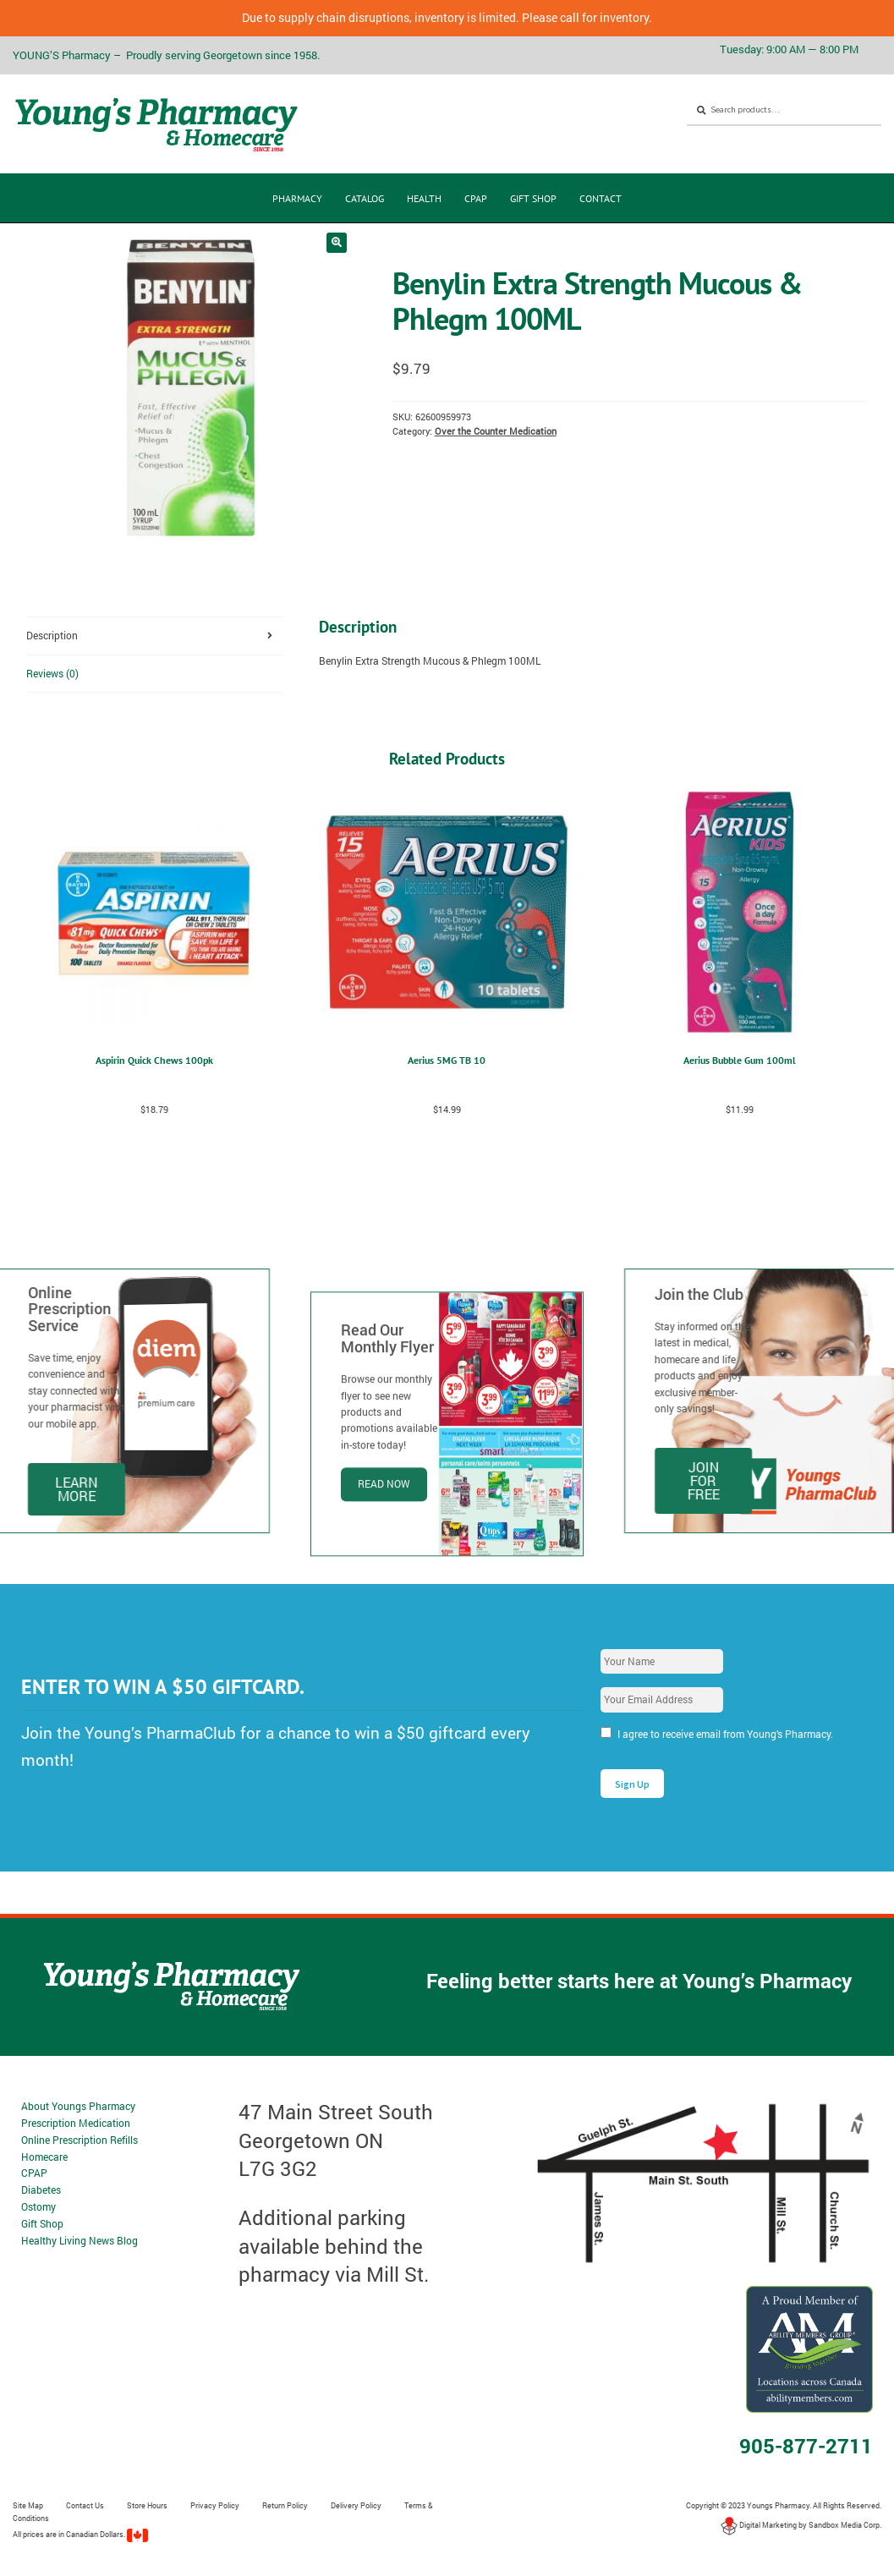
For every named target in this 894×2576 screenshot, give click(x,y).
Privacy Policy (214, 2505)
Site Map (28, 2505)
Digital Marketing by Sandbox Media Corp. (801, 2524)
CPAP (475, 198)
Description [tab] (52, 635)
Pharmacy (297, 198)
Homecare (44, 2156)
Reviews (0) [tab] (52, 673)
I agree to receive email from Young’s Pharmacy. (725, 1733)
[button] (336, 243)
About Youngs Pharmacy (78, 2106)
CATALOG (364, 198)
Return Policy (285, 2505)
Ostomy (38, 2206)
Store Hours (147, 2505)
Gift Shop (533, 198)
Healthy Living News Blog (79, 2240)
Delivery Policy (356, 2505)
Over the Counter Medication (496, 431)
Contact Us (85, 2505)
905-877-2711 (806, 2445)
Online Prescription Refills (79, 2139)
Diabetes (41, 2189)
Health (424, 198)
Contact (600, 198)
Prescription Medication (75, 2122)
